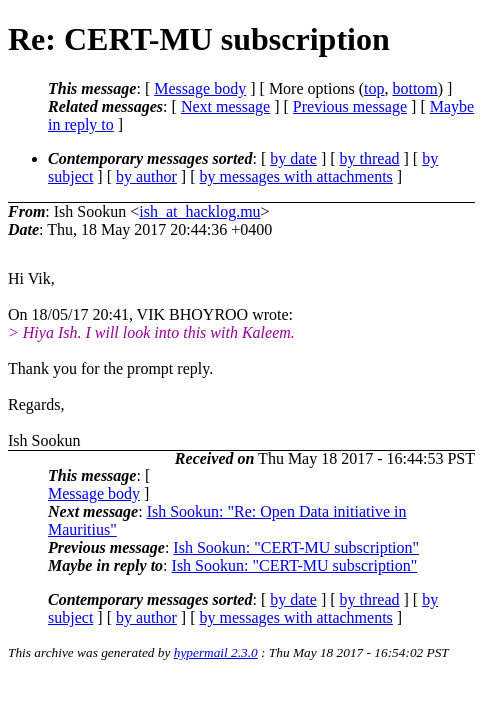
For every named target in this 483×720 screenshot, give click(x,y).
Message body (200, 88)
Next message (225, 106)
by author (146, 176)
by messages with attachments (296, 176)
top (374, 88)
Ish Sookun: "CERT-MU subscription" (296, 547)
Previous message (350, 106)
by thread (370, 158)
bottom (414, 88)
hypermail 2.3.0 (216, 652)
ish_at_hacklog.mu (199, 211)
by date (293, 158)
